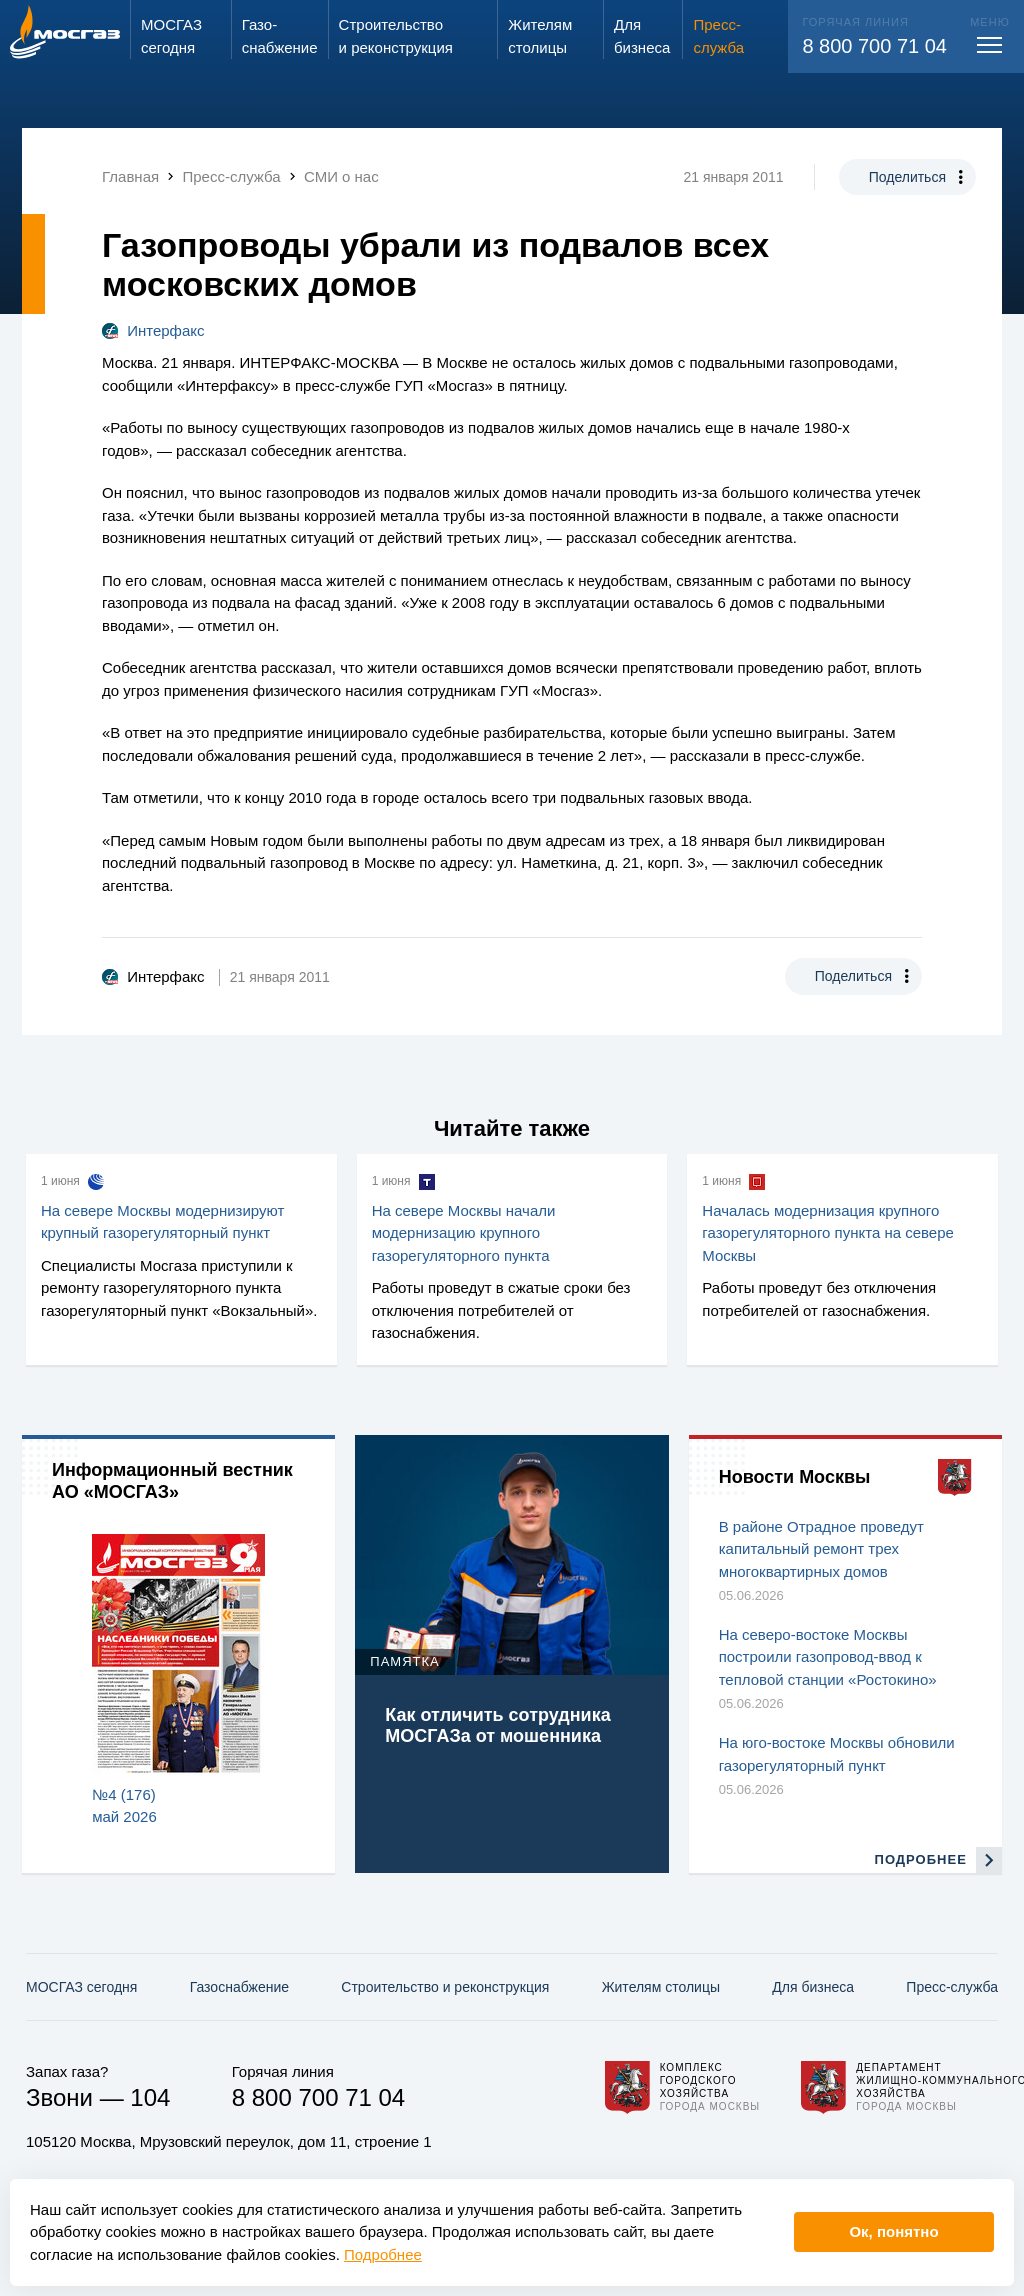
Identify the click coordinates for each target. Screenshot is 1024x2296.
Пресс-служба (952, 1987)
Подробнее (383, 2254)
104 (150, 2097)
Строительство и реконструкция (445, 1987)
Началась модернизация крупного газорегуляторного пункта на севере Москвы (828, 1233)
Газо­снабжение (239, 1987)
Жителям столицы (661, 1987)
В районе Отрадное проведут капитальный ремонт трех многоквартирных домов (821, 1549)
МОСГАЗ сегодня (81, 1987)
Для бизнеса (813, 1987)
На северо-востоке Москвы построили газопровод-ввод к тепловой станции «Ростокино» (828, 1657)
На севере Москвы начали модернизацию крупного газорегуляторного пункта (464, 1233)
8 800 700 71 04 (874, 46)
